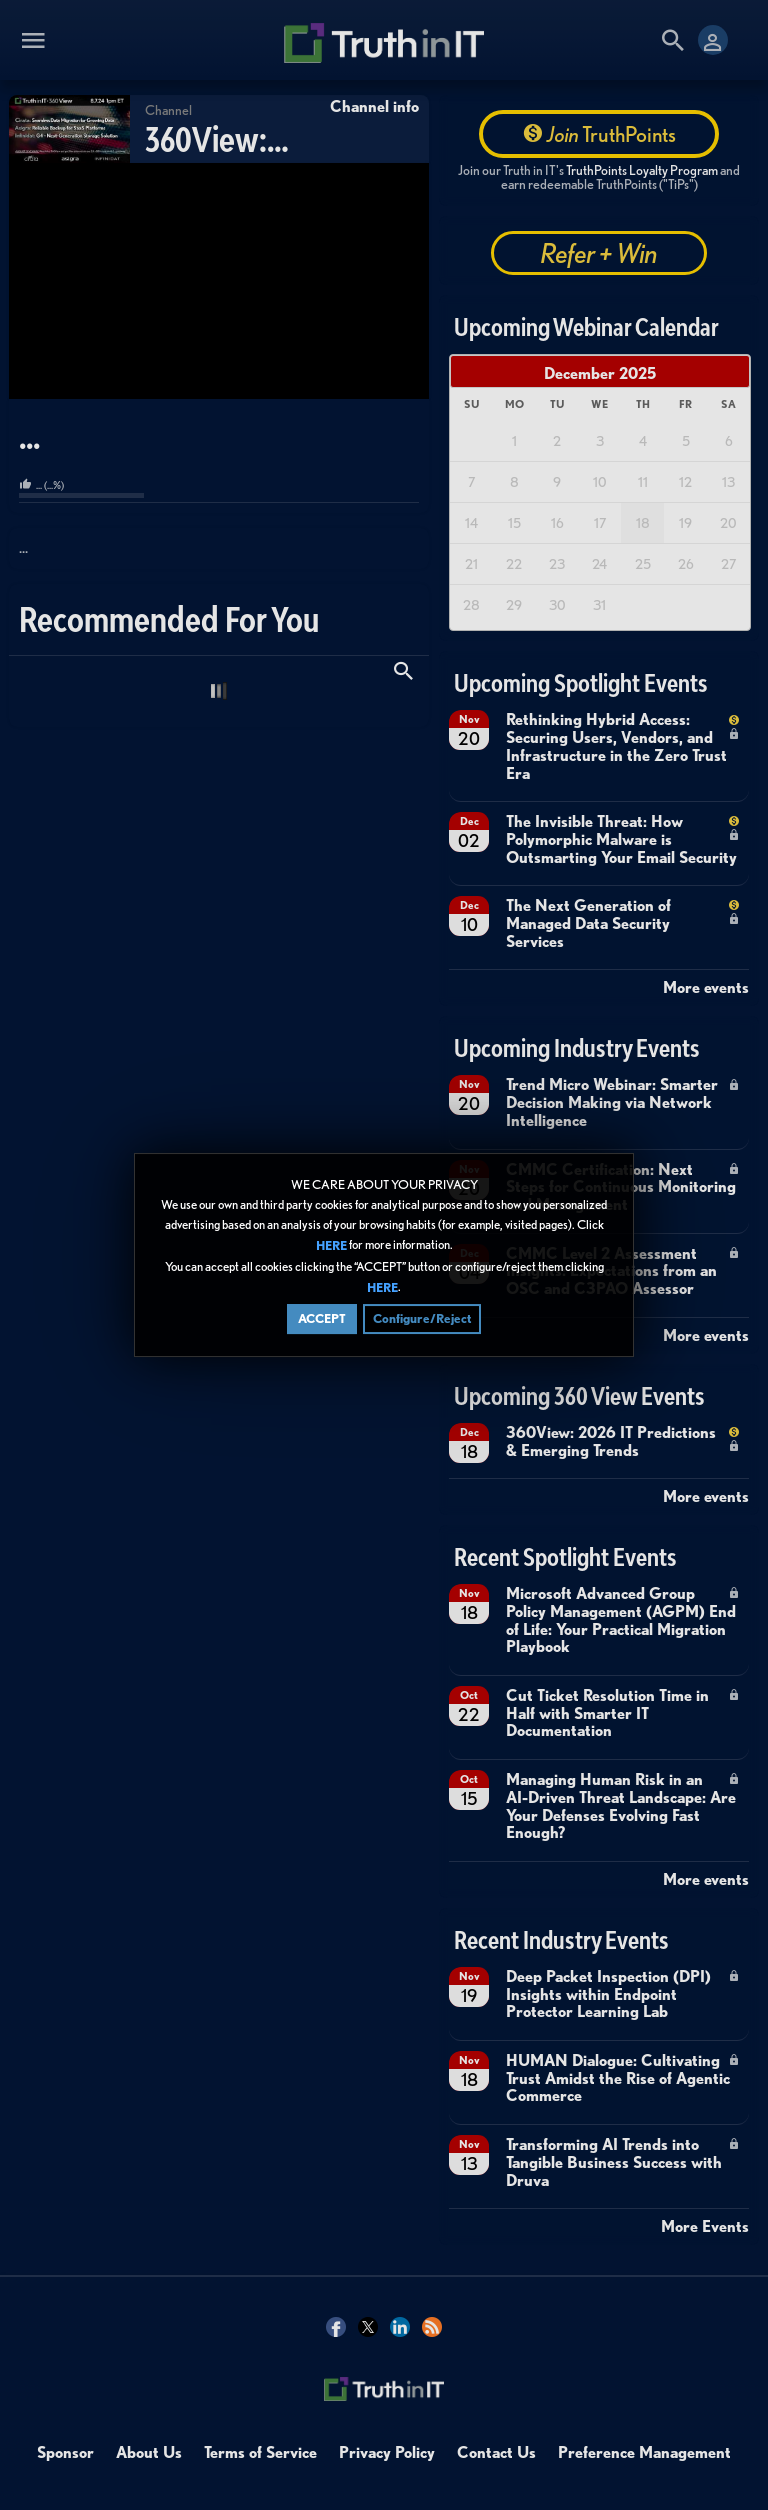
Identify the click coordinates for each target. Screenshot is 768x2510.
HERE (331, 1247)
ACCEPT (322, 1319)
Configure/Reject (422, 1319)
